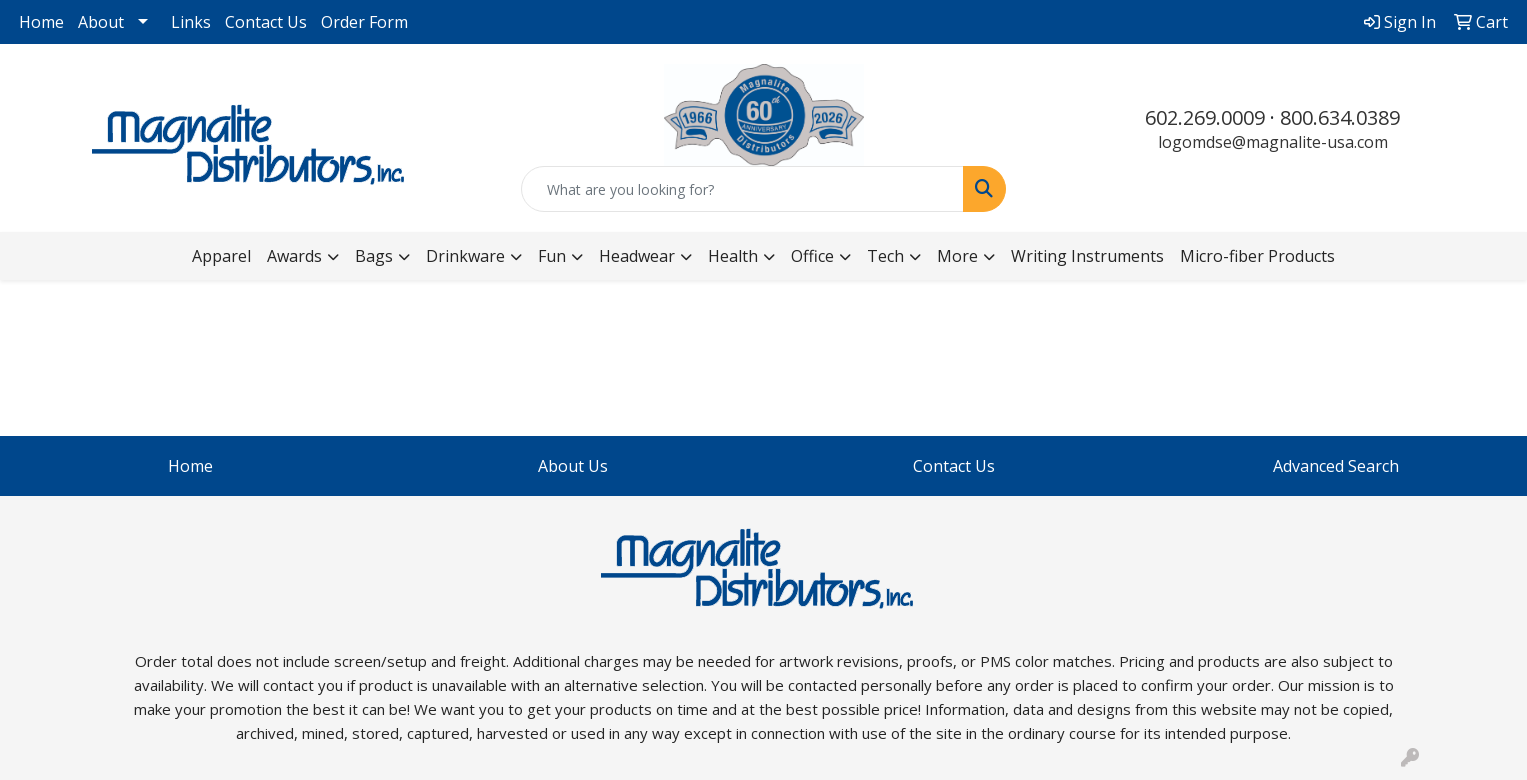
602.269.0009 (1205, 117)
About (101, 22)
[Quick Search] (742, 189)
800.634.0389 (1340, 117)
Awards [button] (294, 256)
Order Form (364, 22)
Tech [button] (885, 256)
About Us (573, 466)
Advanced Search (1336, 466)
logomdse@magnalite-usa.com (1273, 142)
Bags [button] (374, 256)
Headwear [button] (637, 256)
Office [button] (812, 256)
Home (41, 22)
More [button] (957, 256)
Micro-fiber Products (1257, 256)
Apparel (221, 256)
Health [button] (733, 256)
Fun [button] (552, 256)
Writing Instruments (1087, 256)
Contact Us (266, 22)
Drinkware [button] (465, 256)
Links (191, 22)
